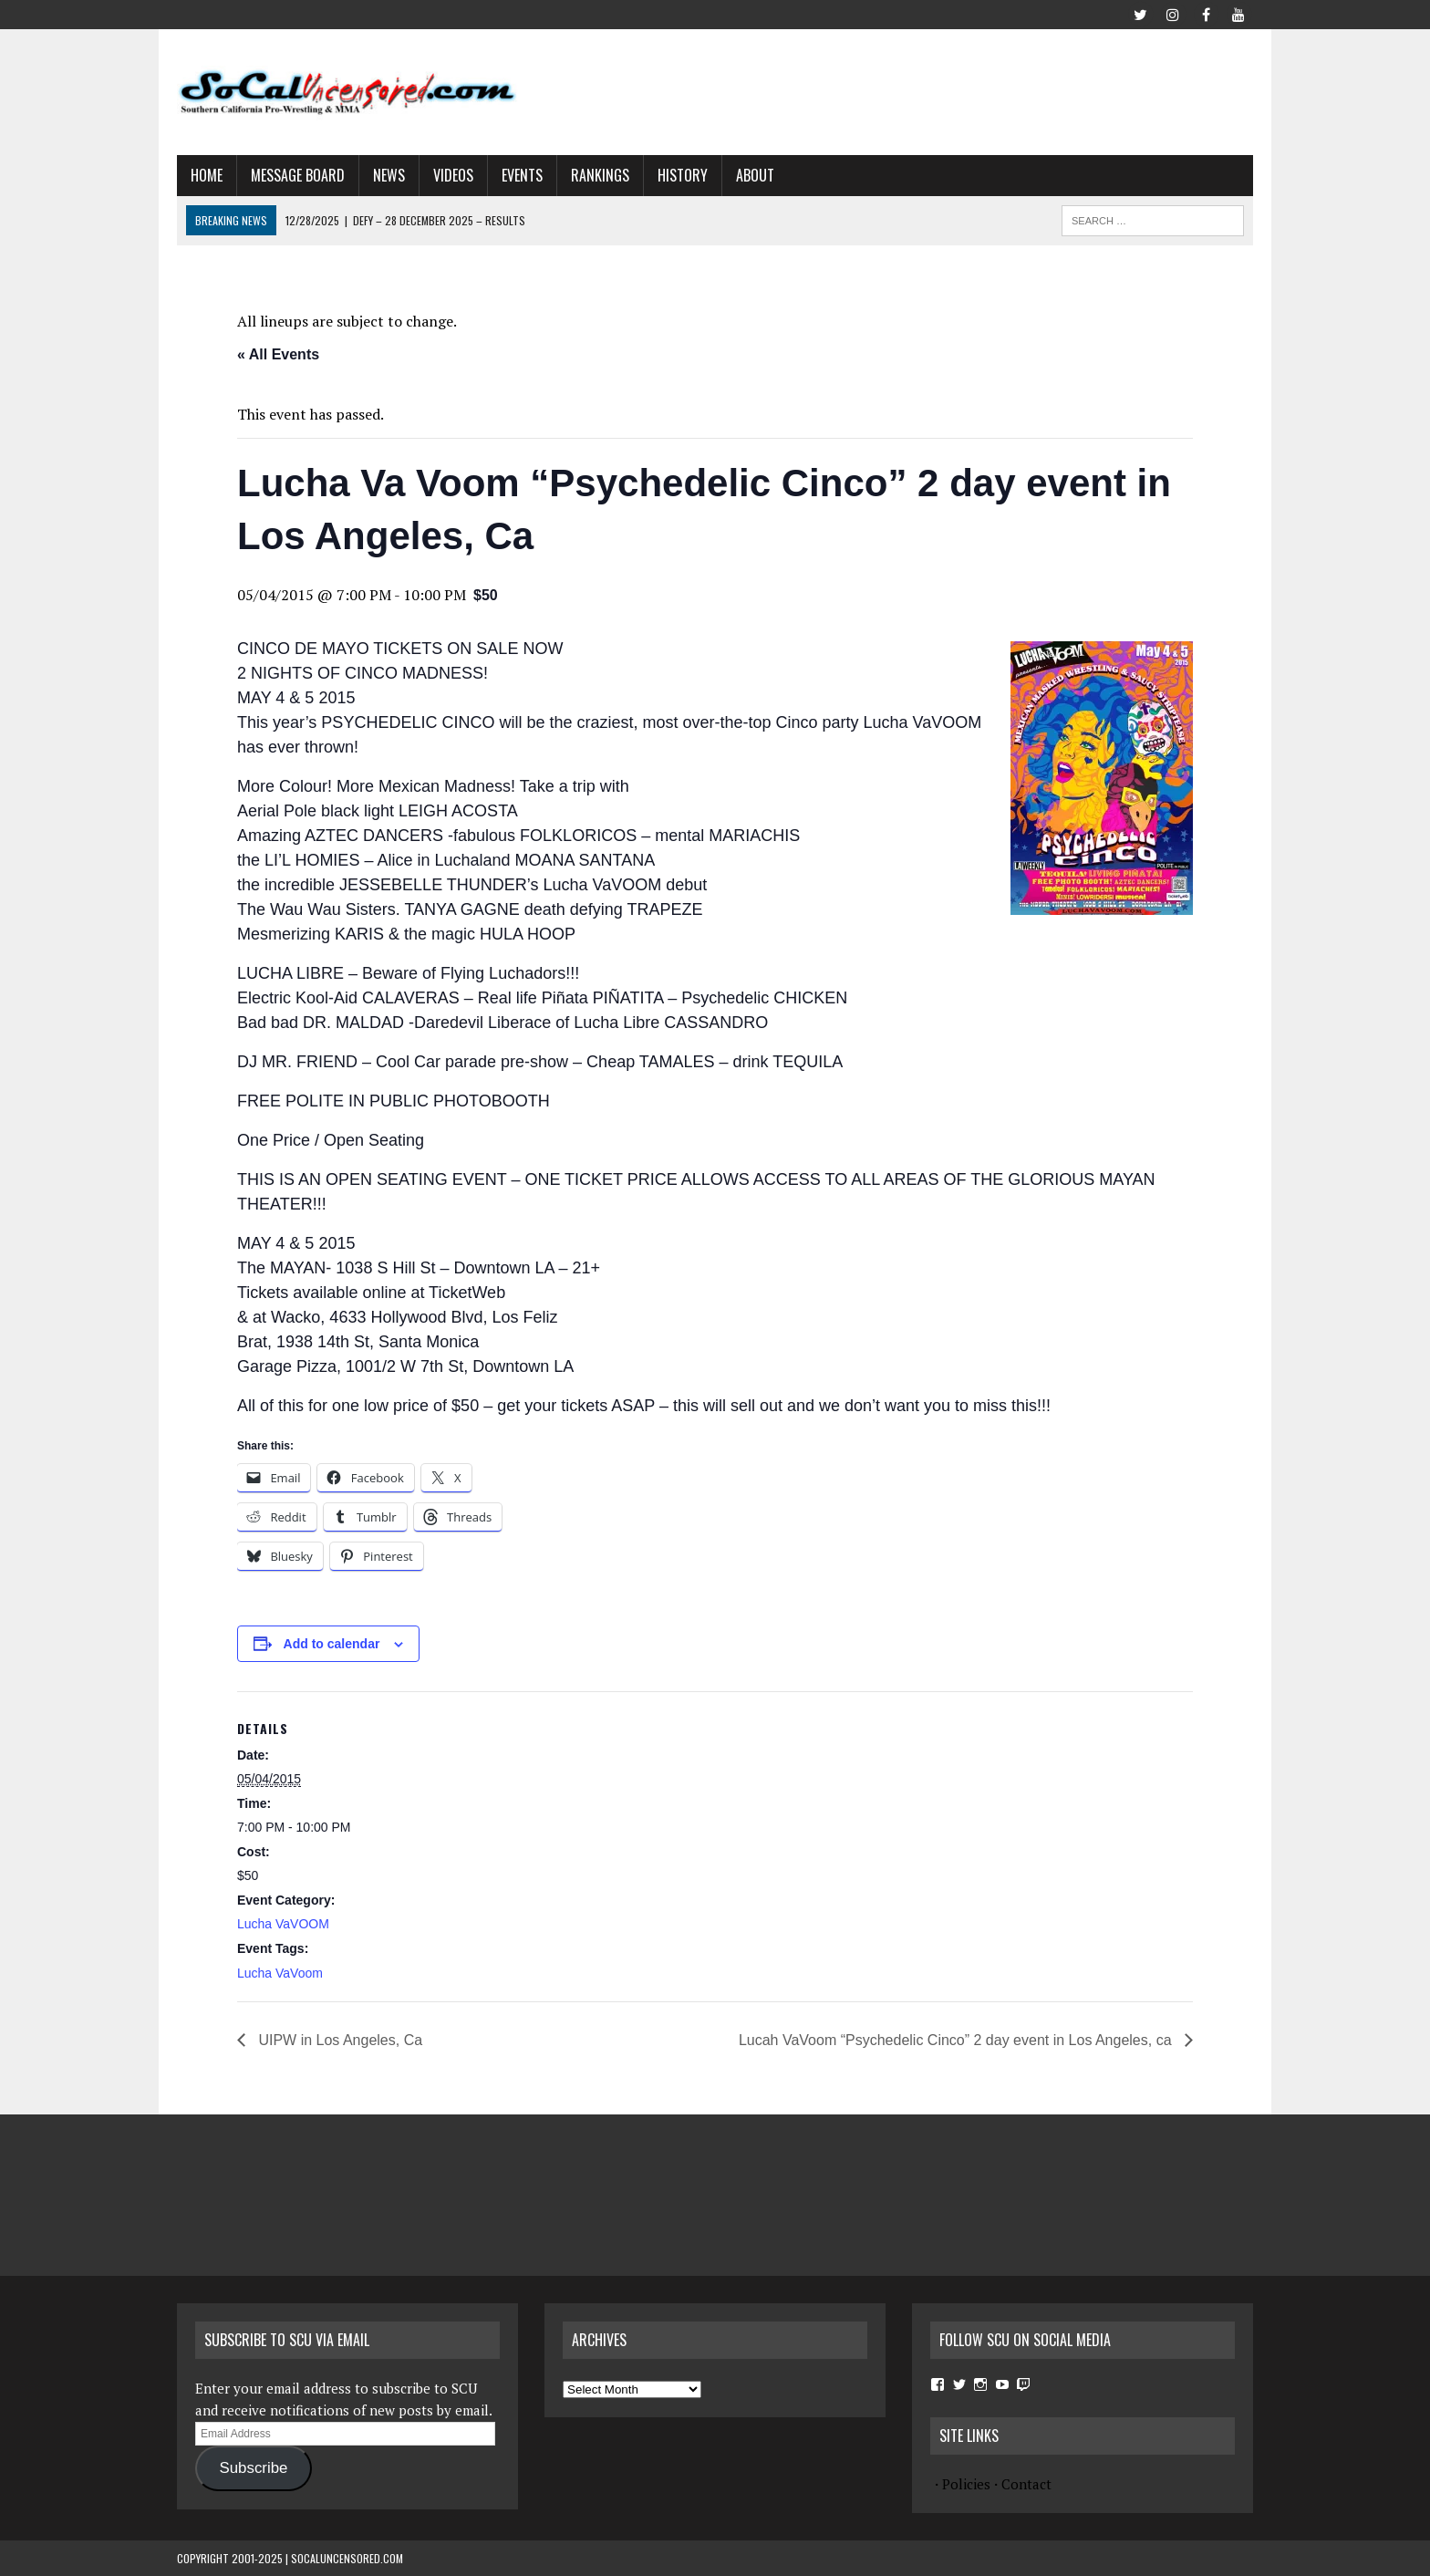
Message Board (298, 175)
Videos (453, 175)
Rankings (600, 175)
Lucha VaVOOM (283, 1923)
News (389, 175)
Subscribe (253, 2468)
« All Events (278, 354)
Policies (966, 2484)
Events (522, 175)
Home (207, 175)
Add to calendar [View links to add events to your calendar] (332, 1643)
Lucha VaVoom (280, 1973)
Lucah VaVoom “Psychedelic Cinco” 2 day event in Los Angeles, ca (957, 2040)
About (755, 175)
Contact (1026, 2484)
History (683, 175)
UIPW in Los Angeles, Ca (338, 2040)
